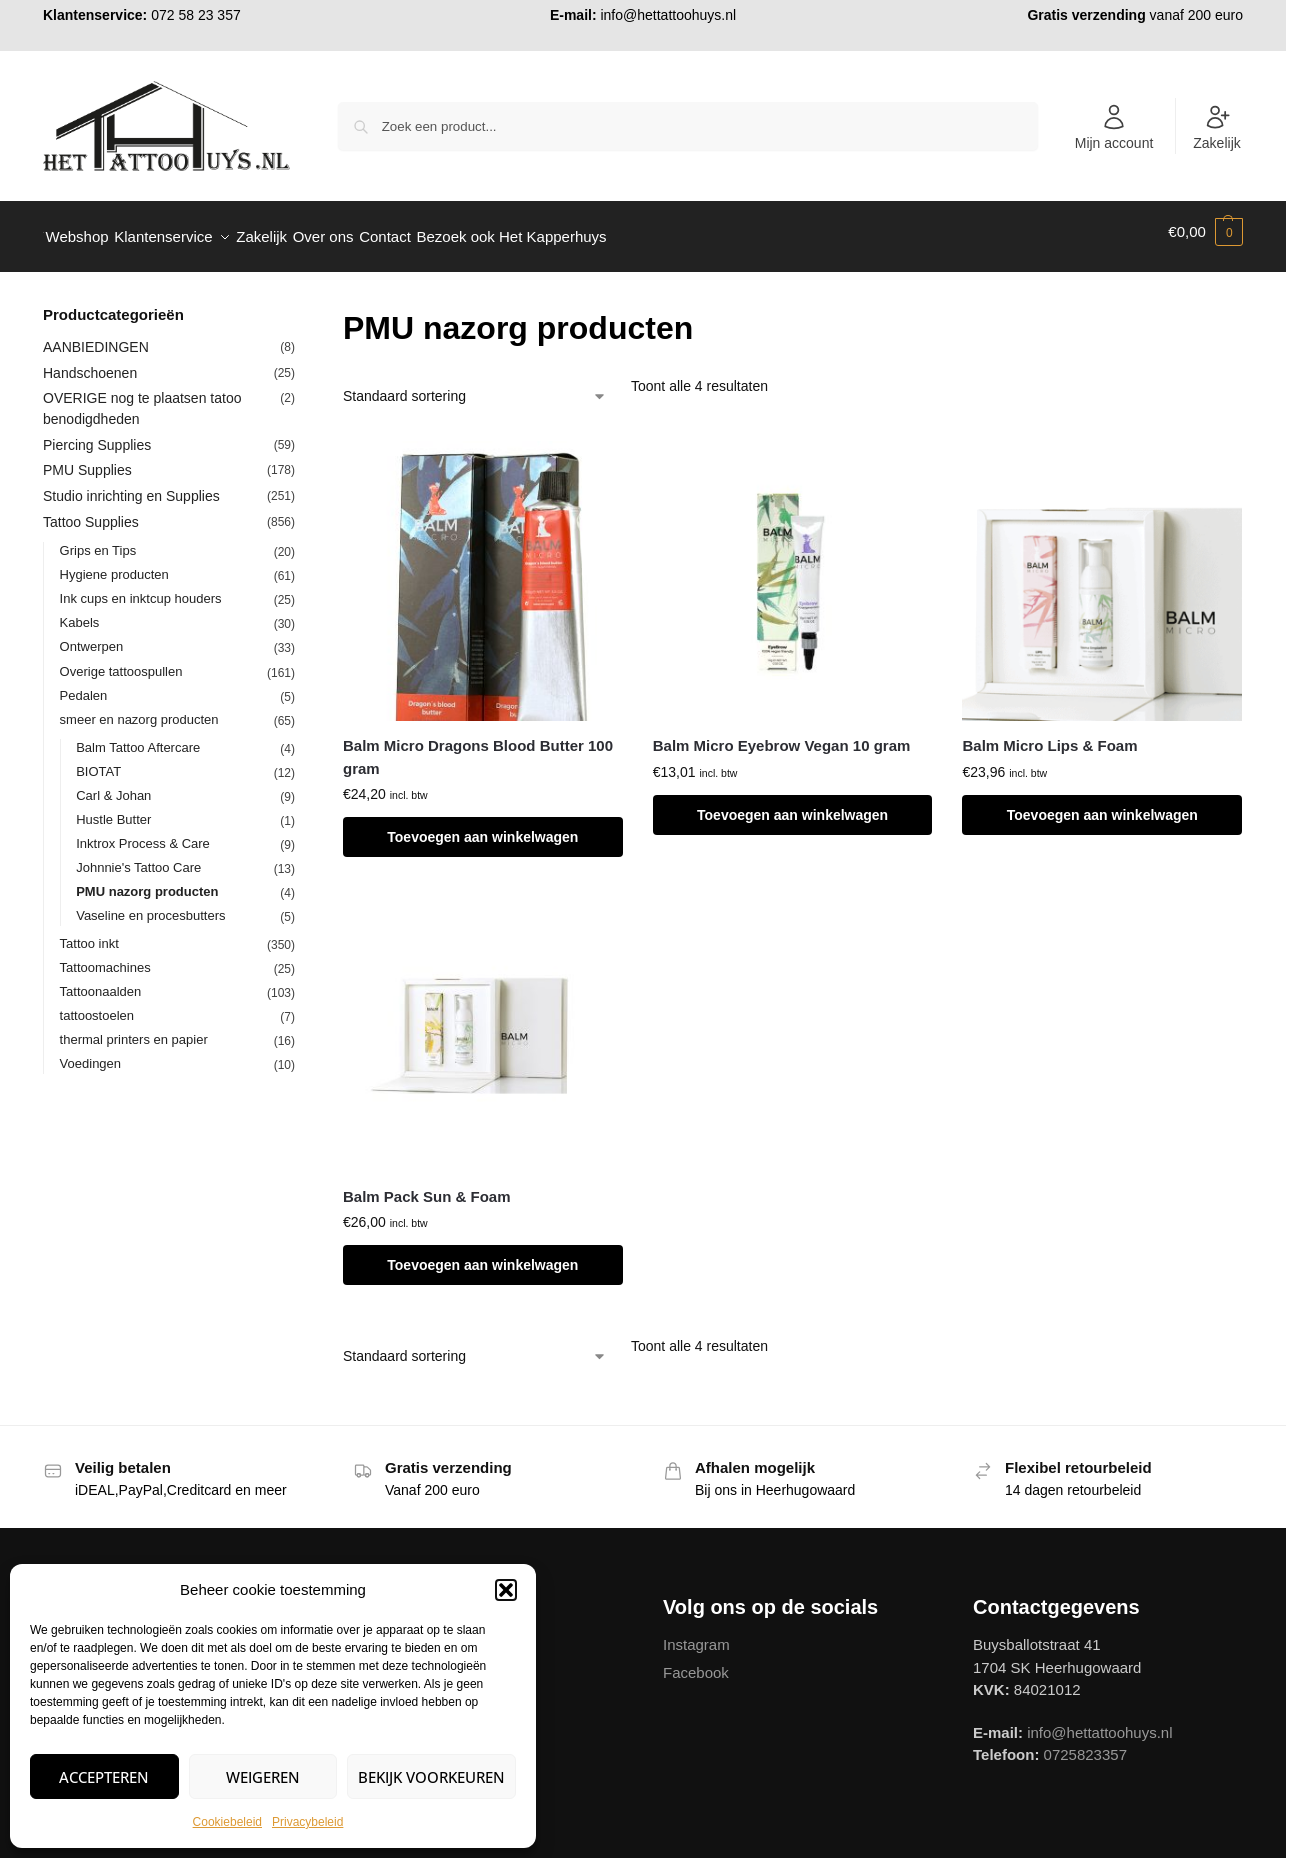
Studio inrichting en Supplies (131, 486)
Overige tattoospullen (121, 660)
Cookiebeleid (227, 1822)
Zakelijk (1216, 127)
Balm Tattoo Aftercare (138, 736)
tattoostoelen (97, 1004)
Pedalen (84, 684)
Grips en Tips (98, 540)
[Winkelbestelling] (475, 386)
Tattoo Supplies (91, 512)
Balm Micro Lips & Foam (1049, 735)
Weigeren (263, 1777)
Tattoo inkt (89, 932)
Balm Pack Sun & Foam (427, 1185)
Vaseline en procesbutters (150, 904)
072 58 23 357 (196, 15)
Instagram (696, 1634)
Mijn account (1114, 127)
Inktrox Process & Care (143, 832)
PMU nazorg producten (147, 880)
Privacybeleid (307, 1822)
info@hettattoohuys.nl (668, 15)
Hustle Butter (113, 808)
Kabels (80, 612)
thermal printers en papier (134, 1028)
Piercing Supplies (97, 434)
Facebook (696, 1661)
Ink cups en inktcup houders (141, 588)
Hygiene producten (114, 564)
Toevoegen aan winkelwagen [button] (482, 827)
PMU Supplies (87, 460)
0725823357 (1085, 1744)
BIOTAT (98, 760)
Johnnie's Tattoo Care (138, 856)
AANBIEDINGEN (96, 336)
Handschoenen (90, 362)
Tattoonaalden (101, 980)
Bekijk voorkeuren (431, 1777)
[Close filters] (301, 306)
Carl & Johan (113, 784)
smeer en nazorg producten (139, 708)
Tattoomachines (105, 956)
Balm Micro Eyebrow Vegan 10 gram (782, 735)
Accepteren (104, 1777)
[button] (506, 1590)
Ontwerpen (92, 636)
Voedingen (90, 1052)
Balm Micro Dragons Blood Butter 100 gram (478, 747)
